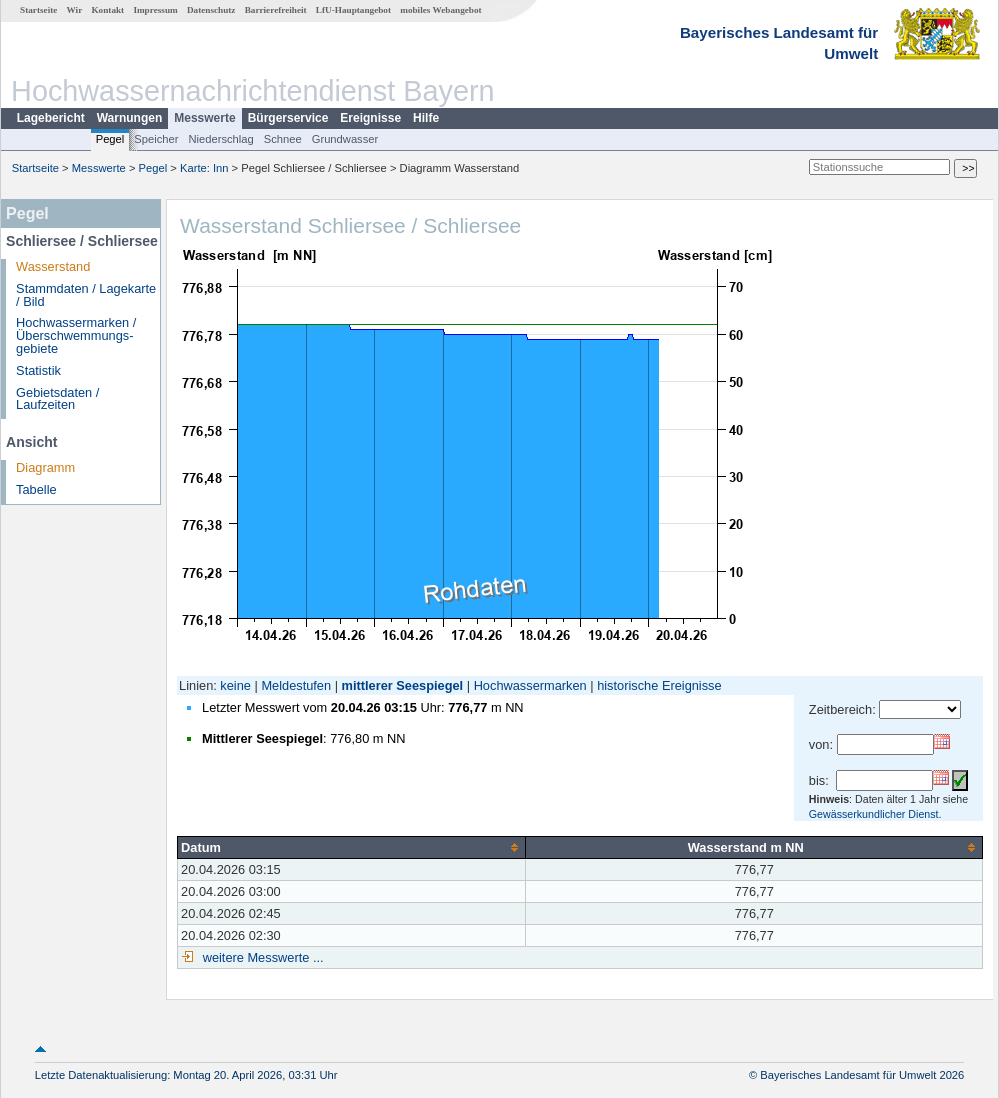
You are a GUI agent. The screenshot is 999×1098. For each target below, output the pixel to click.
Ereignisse (370, 118)
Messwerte (204, 118)
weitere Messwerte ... (261, 957)
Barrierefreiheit (276, 10)
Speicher (156, 139)
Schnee (283, 139)
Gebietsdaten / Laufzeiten (57, 399)
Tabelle (36, 489)
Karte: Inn (204, 168)
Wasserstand (53, 266)
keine (235, 685)
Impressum (155, 10)
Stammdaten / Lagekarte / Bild (86, 295)
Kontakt (107, 10)
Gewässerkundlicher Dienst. (875, 814)
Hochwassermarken (530, 685)
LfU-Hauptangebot (353, 10)
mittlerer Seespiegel (403, 685)
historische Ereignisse (659, 685)
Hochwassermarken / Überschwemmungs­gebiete (76, 335)
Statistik (38, 370)
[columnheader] (352, 847)
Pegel (110, 139)
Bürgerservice (288, 118)
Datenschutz (211, 10)
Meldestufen (296, 685)
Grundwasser (345, 139)
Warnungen (130, 118)
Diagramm (45, 467)
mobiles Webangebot (440, 10)
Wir (75, 10)
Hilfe (426, 118)
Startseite (38, 10)
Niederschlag (220, 139)
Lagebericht (51, 118)
